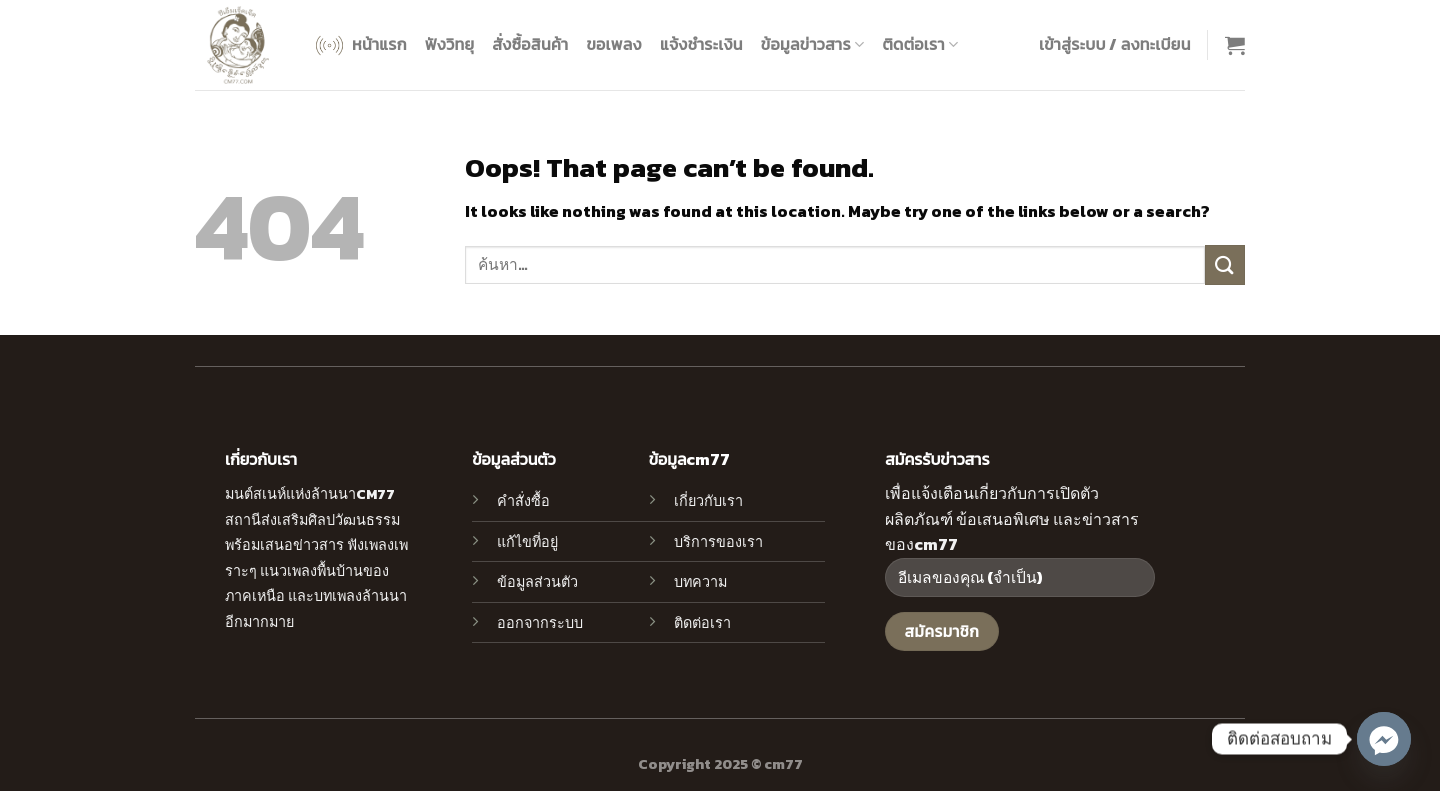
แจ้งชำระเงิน (701, 44)
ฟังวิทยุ (449, 44)
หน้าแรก (359, 45)
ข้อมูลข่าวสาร (813, 44)
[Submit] (1225, 264)
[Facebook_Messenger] (1384, 739)
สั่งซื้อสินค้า (530, 44)
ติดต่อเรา (920, 44)
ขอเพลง (613, 44)
